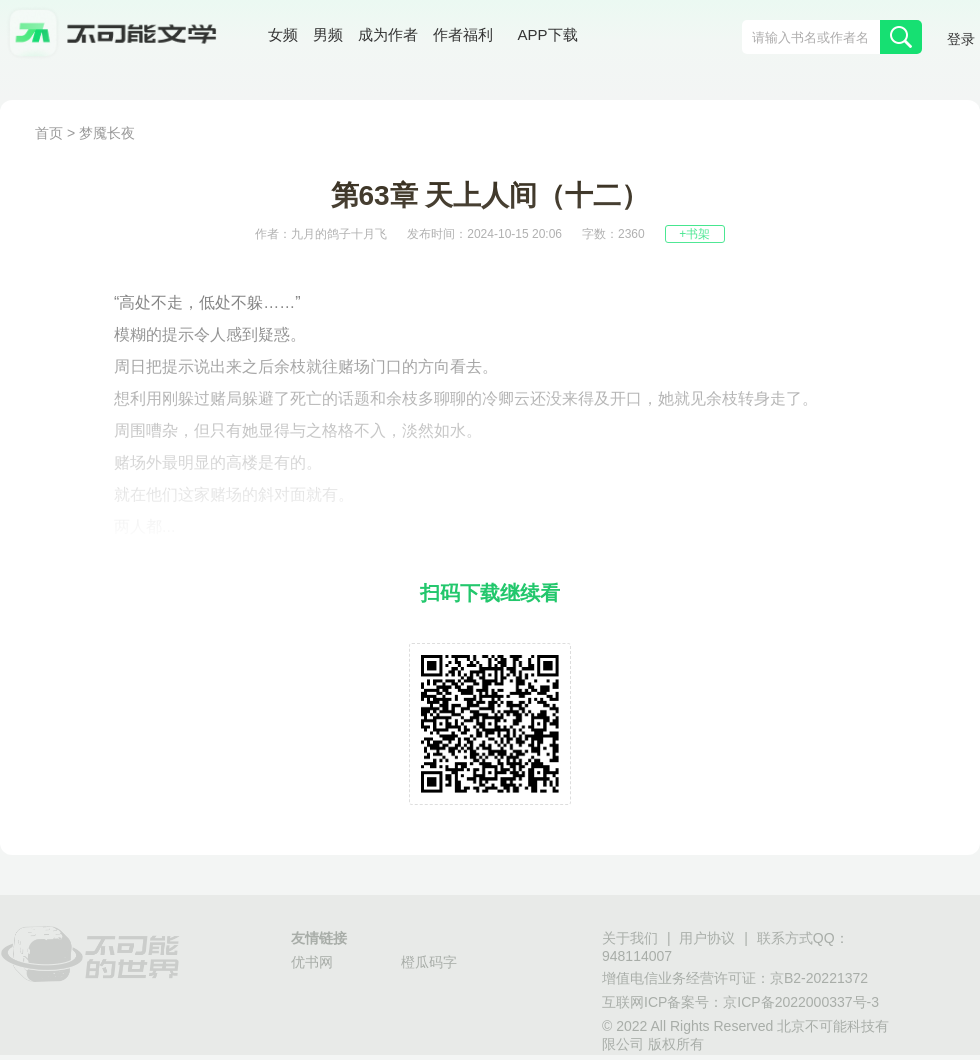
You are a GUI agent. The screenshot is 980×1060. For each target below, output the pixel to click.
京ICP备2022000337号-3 (801, 1002)
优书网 (312, 962)
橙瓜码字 (429, 962)
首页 (49, 133)
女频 (283, 34)
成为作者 (388, 34)
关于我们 (630, 938)
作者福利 (463, 34)
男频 (328, 34)
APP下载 (548, 34)
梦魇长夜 (107, 133)
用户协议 (707, 938)
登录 (961, 39)
